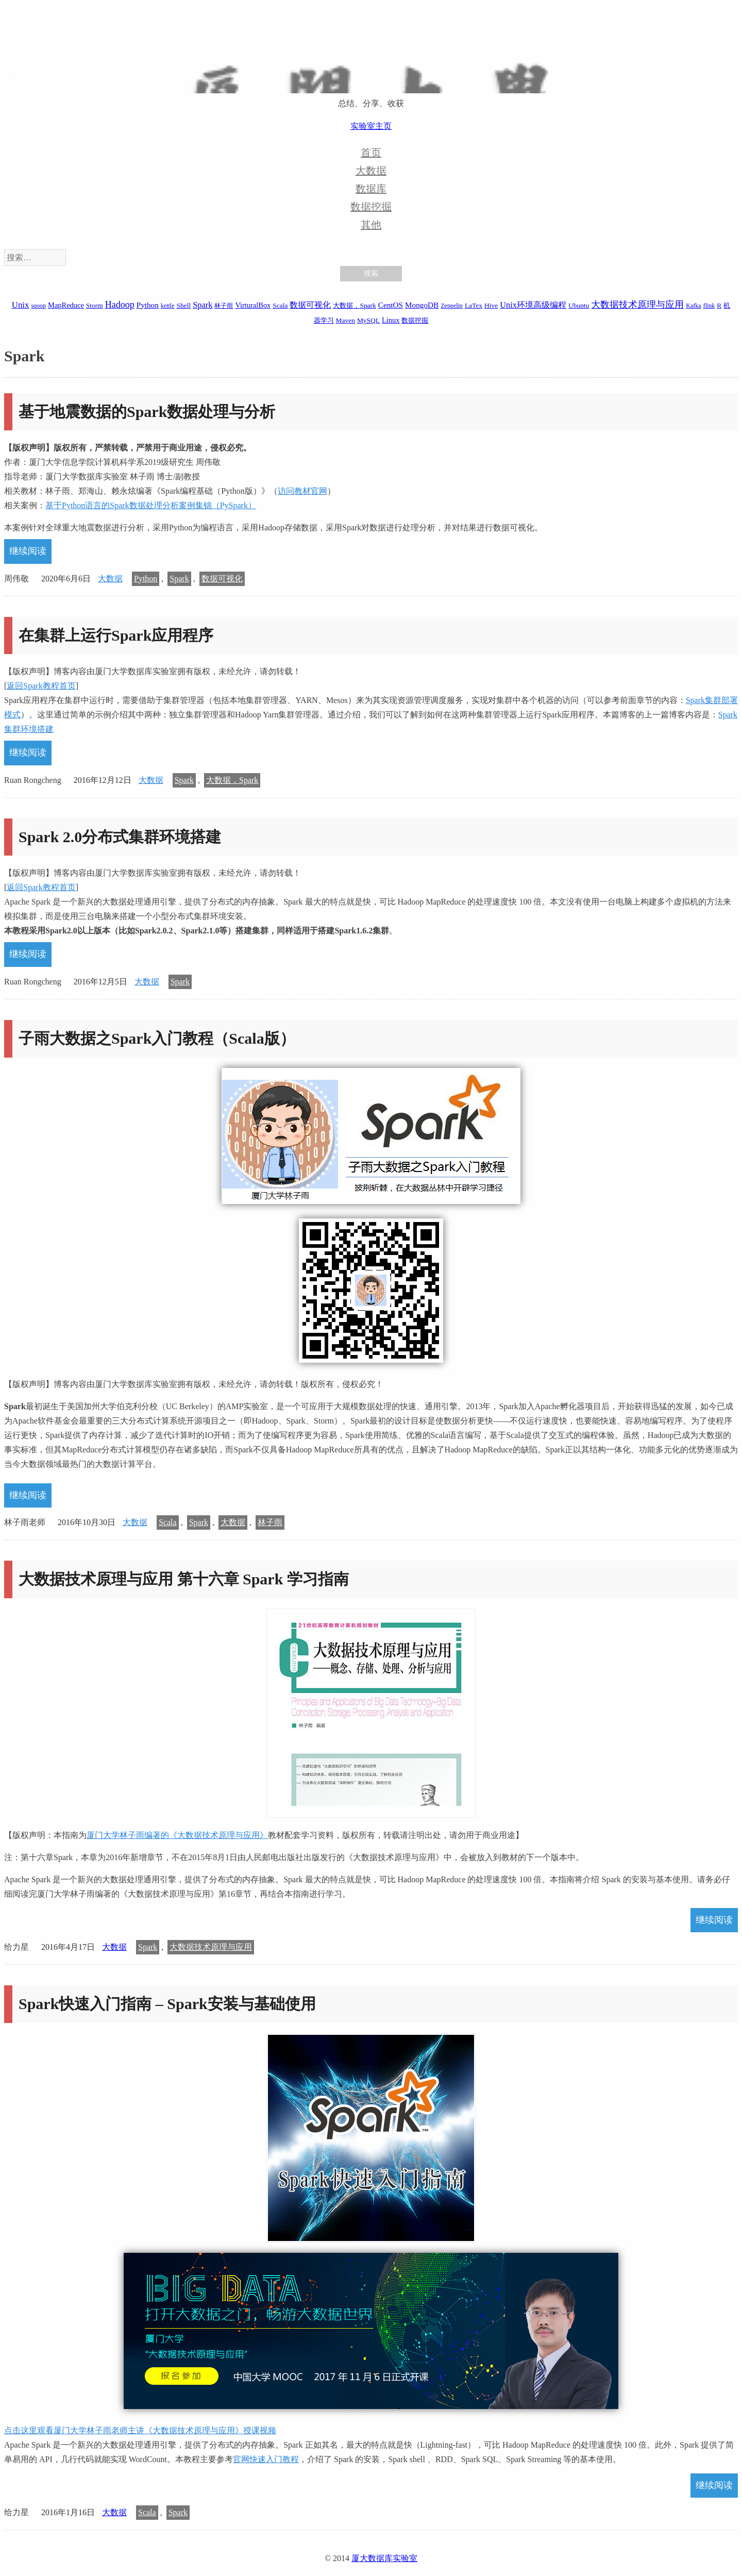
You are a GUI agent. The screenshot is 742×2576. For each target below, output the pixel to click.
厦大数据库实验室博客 (371, 62)
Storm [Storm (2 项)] (94, 305)
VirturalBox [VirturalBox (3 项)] (253, 305)
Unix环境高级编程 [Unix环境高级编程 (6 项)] (533, 305)
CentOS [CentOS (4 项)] (390, 304)
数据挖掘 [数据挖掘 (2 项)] (414, 320)
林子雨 (270, 1522)
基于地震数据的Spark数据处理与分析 (147, 411)
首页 (371, 152)
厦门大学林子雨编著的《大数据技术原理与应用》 (177, 1835)
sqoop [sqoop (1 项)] (38, 305)
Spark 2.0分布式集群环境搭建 (120, 836)
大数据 (371, 170)
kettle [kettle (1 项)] (168, 305)
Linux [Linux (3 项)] (390, 320)
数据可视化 (222, 578)
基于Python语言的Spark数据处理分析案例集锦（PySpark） (150, 505)
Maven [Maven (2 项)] (345, 320)
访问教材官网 (302, 491)
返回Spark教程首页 (41, 685)
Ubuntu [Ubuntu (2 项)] (578, 305)
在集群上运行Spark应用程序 (116, 635)
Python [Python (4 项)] (148, 304)
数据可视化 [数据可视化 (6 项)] (310, 305)
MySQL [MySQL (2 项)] (368, 320)
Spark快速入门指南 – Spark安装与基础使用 (167, 2003)
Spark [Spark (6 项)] (202, 305)
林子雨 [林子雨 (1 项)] (223, 305)
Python (145, 578)
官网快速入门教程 (266, 2459)
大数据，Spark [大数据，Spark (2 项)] (354, 305)
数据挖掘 (371, 206)
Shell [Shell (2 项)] (184, 305)
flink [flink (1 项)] (709, 305)
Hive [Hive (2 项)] (491, 305)
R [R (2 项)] (719, 305)
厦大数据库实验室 (384, 2558)
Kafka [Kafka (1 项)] (693, 305)
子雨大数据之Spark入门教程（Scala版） (157, 1038)
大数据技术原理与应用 (211, 1947)
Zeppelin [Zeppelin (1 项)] (452, 305)
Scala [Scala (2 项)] (280, 305)
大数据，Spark (232, 780)
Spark (179, 578)
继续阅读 (27, 551)
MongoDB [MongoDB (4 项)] (422, 304)
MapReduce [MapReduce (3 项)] (66, 305)
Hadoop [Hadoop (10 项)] (119, 304)
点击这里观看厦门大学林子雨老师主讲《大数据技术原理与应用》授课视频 (140, 2430)
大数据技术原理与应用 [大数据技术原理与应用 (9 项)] (637, 304)
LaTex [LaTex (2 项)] (473, 305)
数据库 (371, 188)
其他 (371, 224)
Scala (168, 1522)
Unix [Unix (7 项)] (20, 305)
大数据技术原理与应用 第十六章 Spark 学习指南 (184, 1578)
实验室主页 (371, 126)
